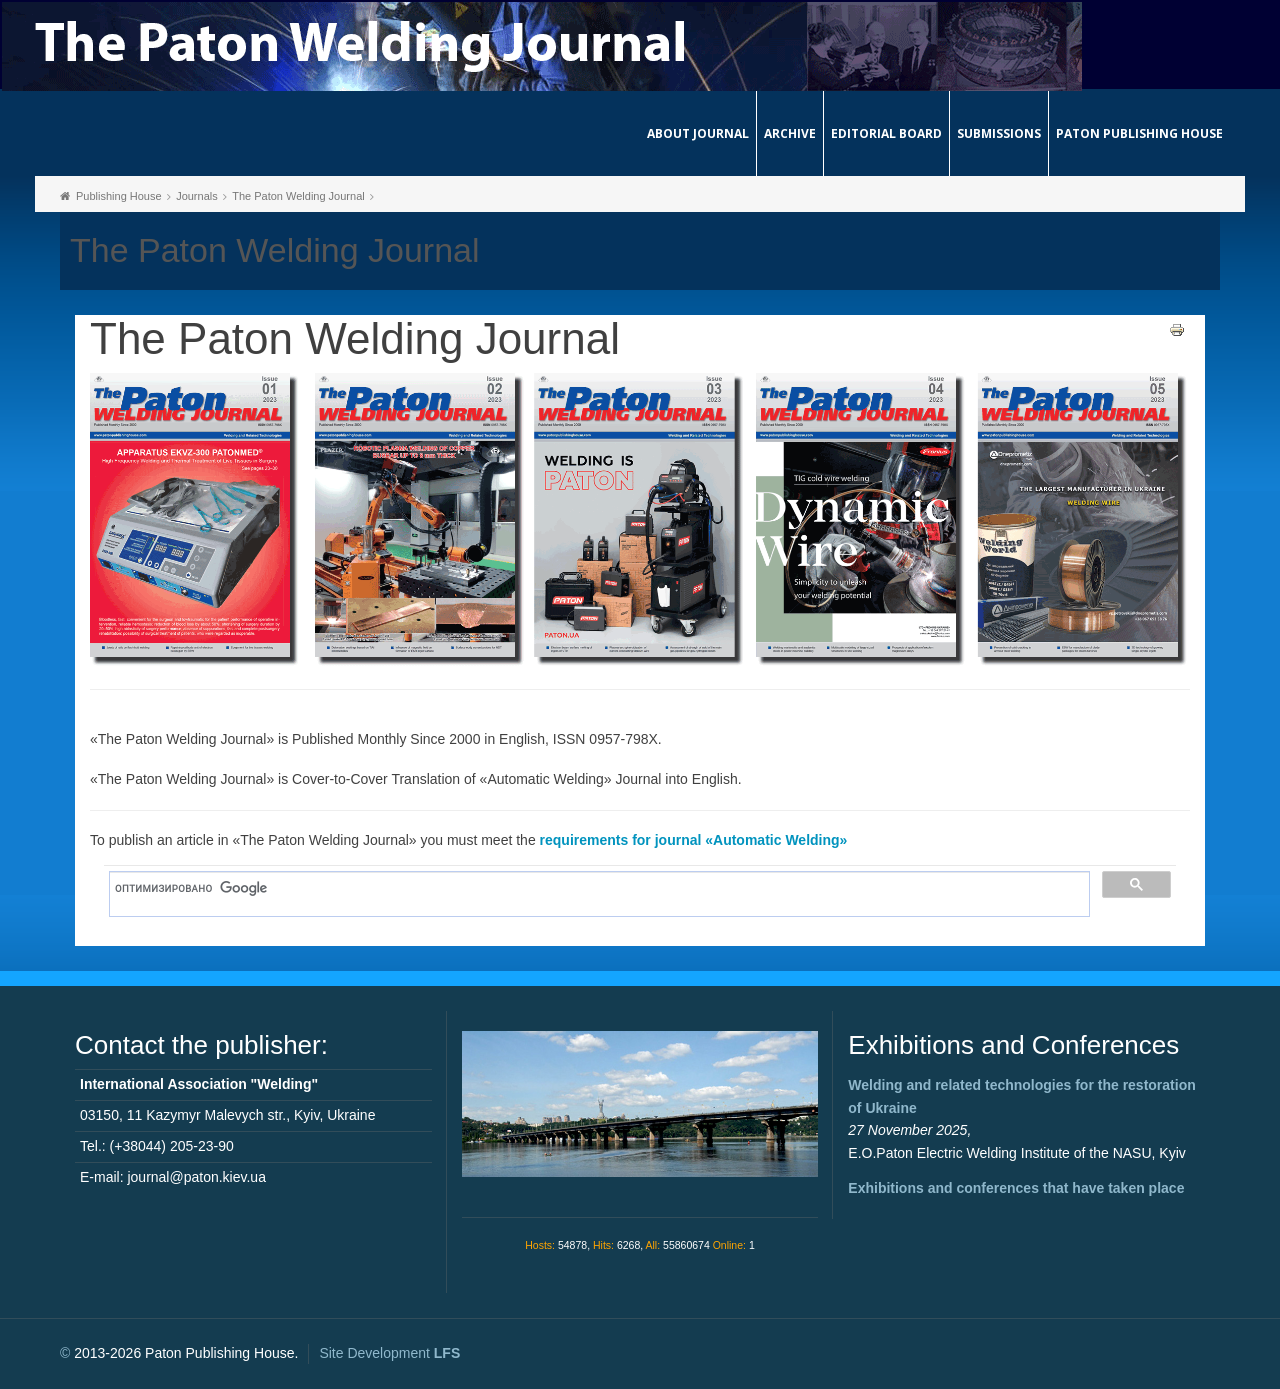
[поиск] (592, 889)
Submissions (999, 133)
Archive (790, 133)
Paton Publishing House (1139, 133)
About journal (698, 133)
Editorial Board (886, 133)
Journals (197, 196)
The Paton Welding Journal (298, 196)
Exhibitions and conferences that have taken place (1016, 1188)
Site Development (389, 1353)
